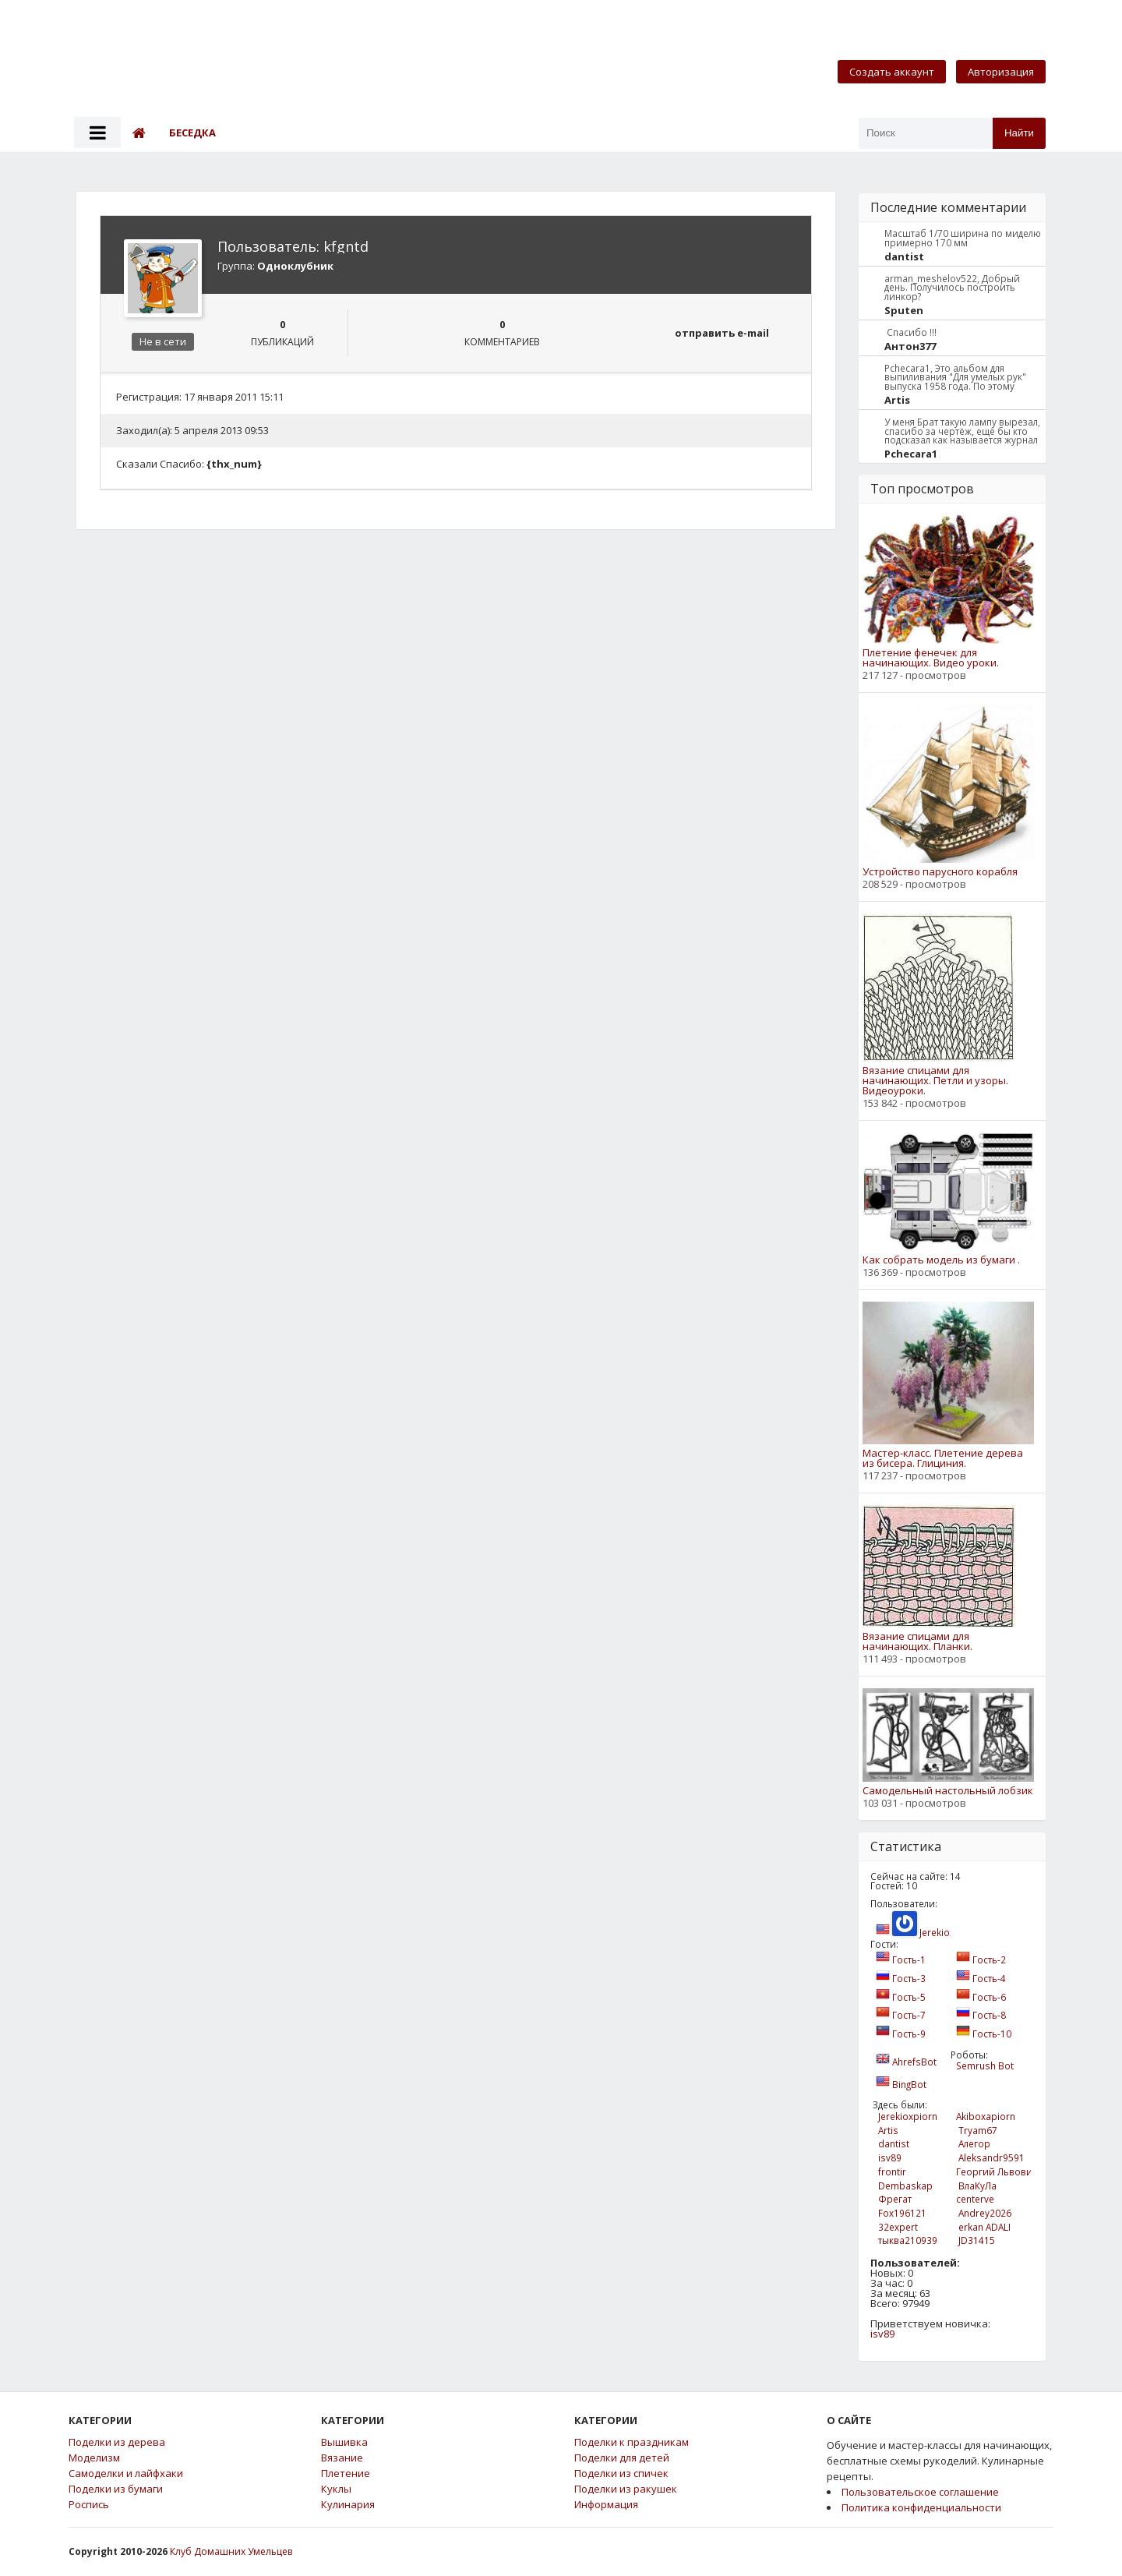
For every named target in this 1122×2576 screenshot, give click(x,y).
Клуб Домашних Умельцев (231, 2551)
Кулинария (348, 2505)
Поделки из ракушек (625, 2489)
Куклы (336, 2489)
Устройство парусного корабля (940, 872)
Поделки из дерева (117, 2442)
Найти (1019, 133)
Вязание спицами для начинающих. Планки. (917, 1641)
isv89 (882, 2334)
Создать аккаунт (891, 72)
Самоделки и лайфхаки (126, 2473)
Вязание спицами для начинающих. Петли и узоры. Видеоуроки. (935, 1080)
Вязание (342, 2458)
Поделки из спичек (621, 2473)
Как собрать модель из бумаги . (941, 1260)
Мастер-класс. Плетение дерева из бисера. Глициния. (943, 1458)
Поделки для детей (621, 2458)
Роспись (89, 2505)
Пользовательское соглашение (920, 2492)
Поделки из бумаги (116, 2489)
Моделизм (94, 2458)
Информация (606, 2505)
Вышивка (344, 2442)
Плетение (345, 2473)
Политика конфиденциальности (921, 2507)
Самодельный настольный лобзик (948, 1791)
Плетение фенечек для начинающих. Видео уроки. (931, 658)
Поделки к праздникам (631, 2442)
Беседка (192, 132)
